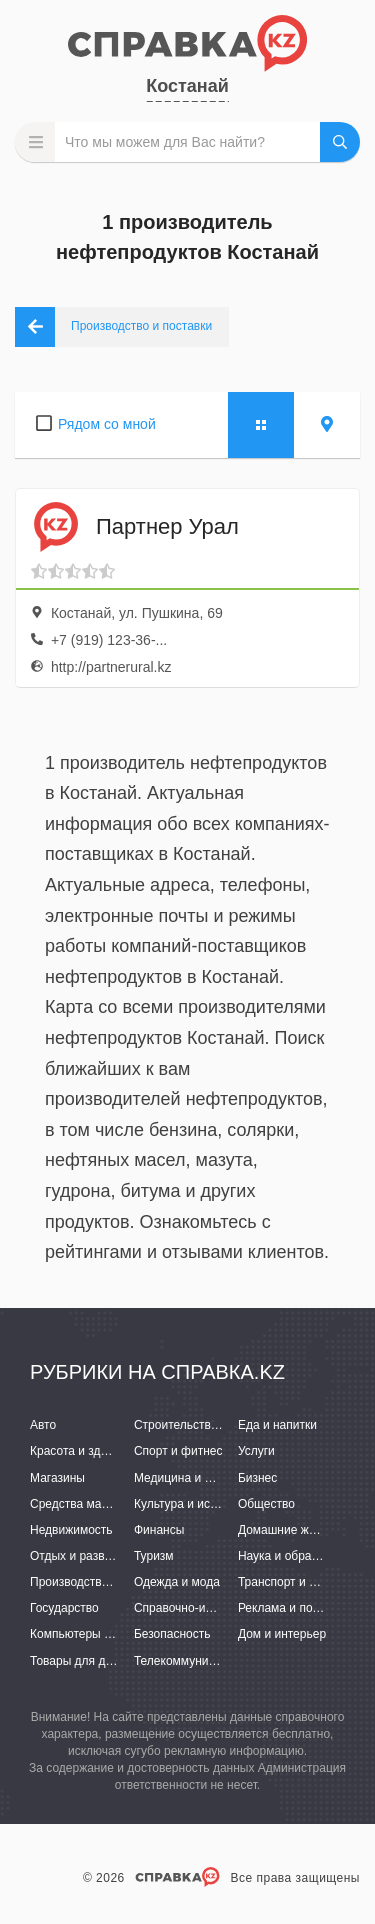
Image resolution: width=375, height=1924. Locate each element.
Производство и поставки (100, 1582)
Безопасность (172, 1634)
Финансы (159, 1530)
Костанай (187, 86)
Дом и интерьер (282, 1634)
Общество (266, 1504)
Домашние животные (297, 1530)
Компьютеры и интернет (97, 1634)
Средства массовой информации (122, 1504)
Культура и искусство (193, 1504)
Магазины (57, 1478)
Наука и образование (297, 1556)
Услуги (256, 1451)
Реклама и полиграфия (302, 1608)
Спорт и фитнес (178, 1451)
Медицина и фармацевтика (210, 1478)
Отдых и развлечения (90, 1556)
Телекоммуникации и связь (209, 1661)
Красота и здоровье (85, 1451)
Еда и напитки (277, 1425)
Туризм (154, 1556)
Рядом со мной (107, 424)
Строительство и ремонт (202, 1425)
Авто (43, 1425)
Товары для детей (80, 1661)
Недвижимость (71, 1530)
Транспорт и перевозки (302, 1582)
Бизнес (257, 1478)
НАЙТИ (340, 142)
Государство (64, 1608)
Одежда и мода (177, 1582)
